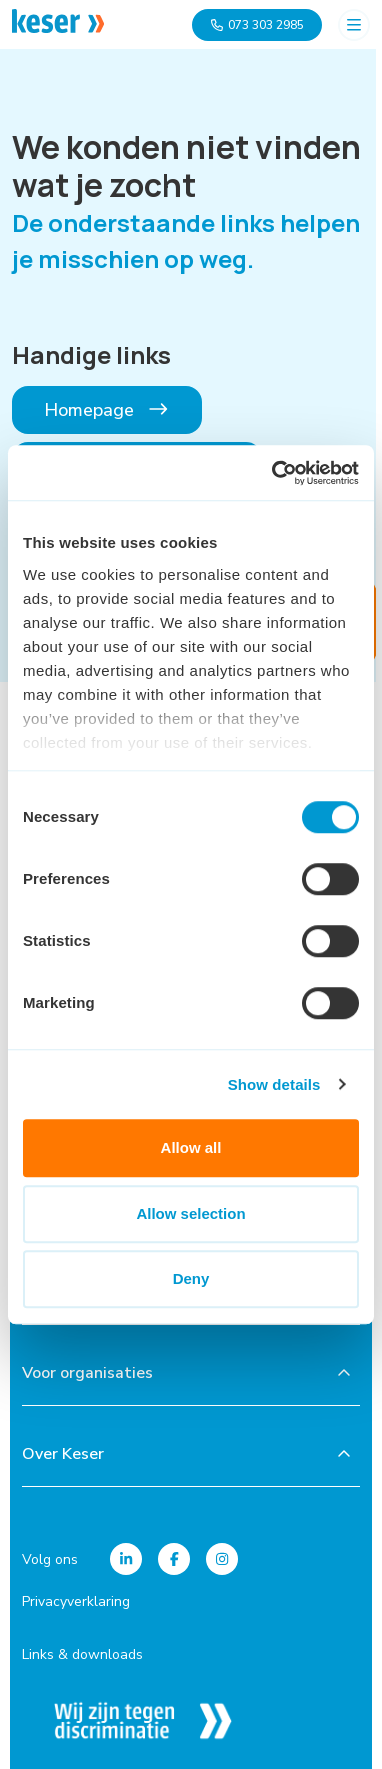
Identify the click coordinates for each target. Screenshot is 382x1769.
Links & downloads (82, 1654)
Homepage (107, 410)
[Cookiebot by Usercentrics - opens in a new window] (273, 473)
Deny (191, 1278)
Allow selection (190, 1213)
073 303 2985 (257, 25)
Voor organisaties (87, 1373)
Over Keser (63, 1454)
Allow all (191, 1147)
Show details (274, 1084)
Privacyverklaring (76, 1601)
